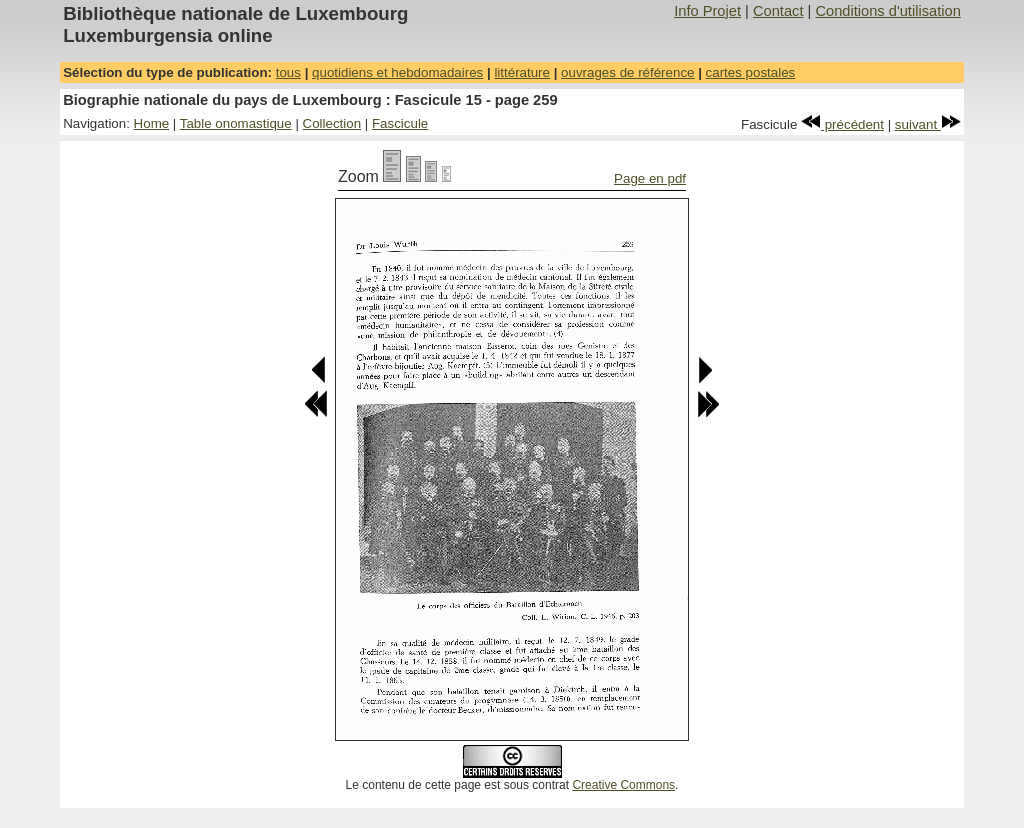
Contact (778, 11)
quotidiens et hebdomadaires (397, 72)
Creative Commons (623, 785)
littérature (522, 72)
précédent (842, 124)
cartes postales (751, 72)
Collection (332, 123)
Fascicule (400, 123)
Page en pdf (650, 178)
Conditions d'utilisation (887, 11)
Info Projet (707, 11)
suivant (928, 124)
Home (152, 123)
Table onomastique (236, 123)
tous (288, 72)
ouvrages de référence (627, 72)
